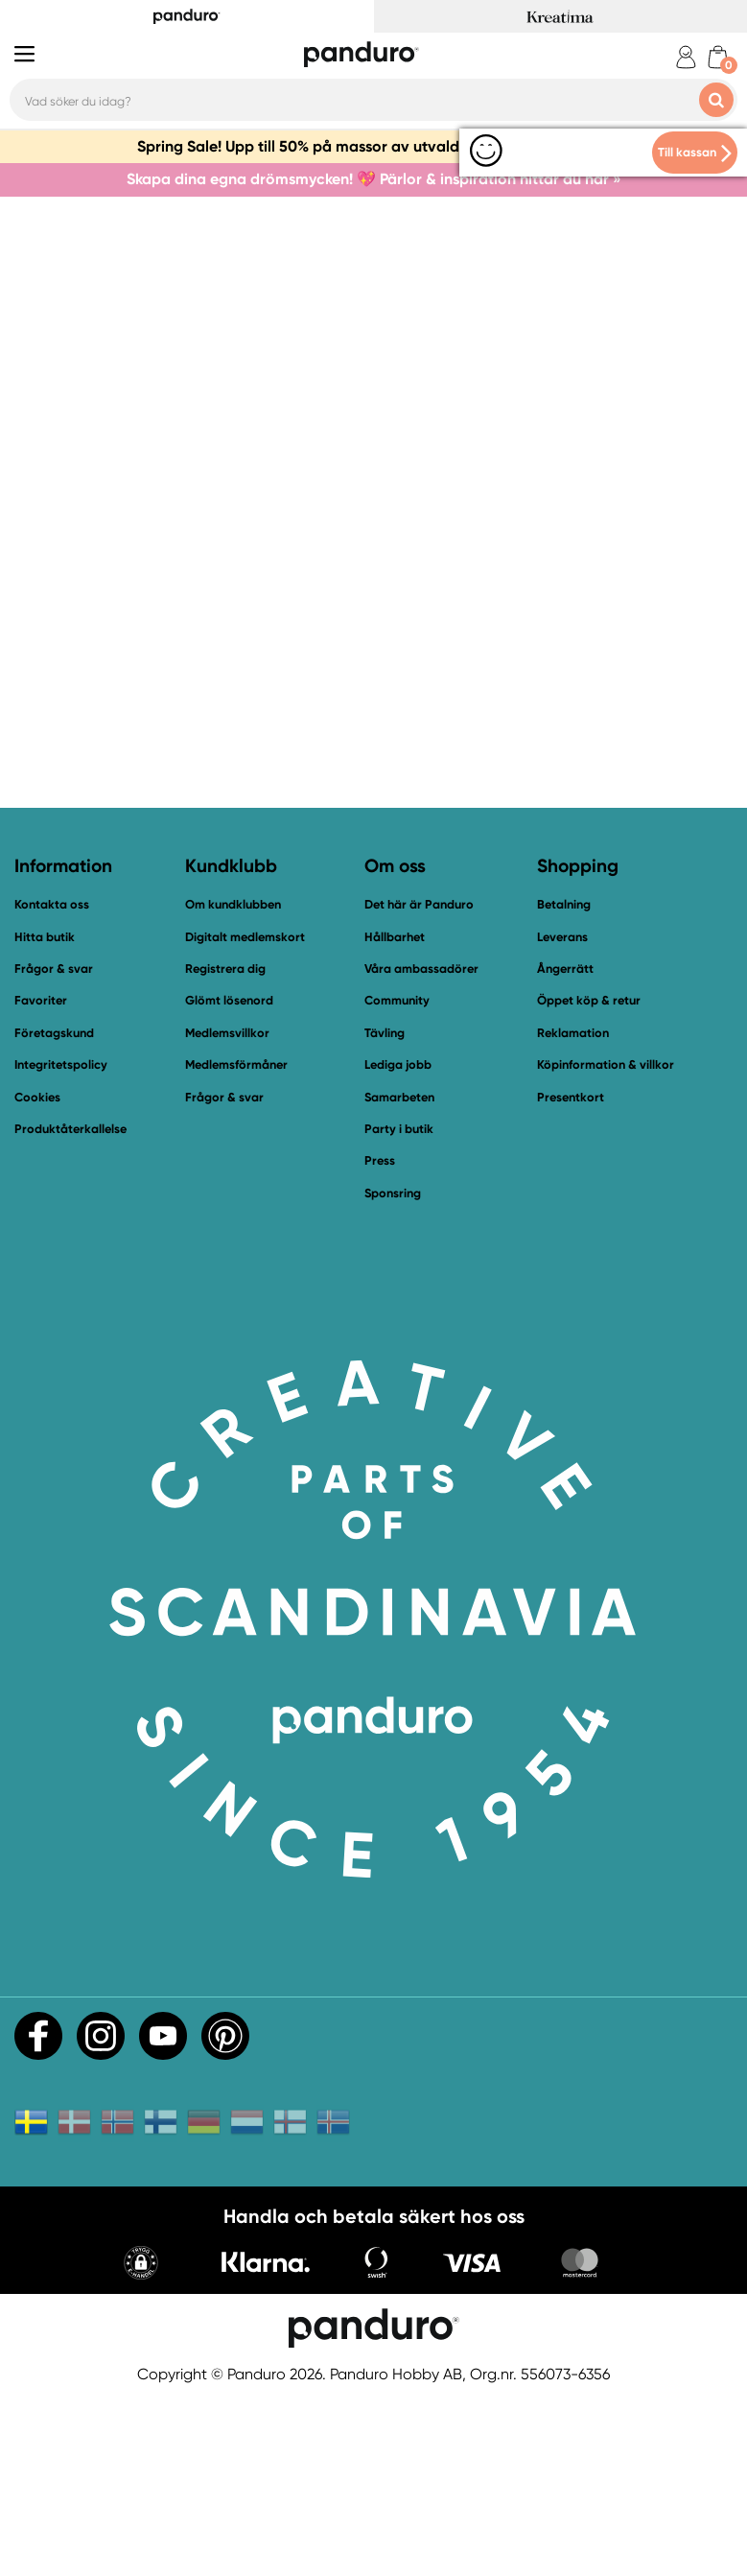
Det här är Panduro (419, 1082)
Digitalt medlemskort (245, 1114)
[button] (141, 2442)
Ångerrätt (565, 1146)
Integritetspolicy (60, 1242)
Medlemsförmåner (236, 1242)
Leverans (562, 1114)
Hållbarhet (394, 1114)
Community (397, 1177)
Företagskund (54, 1210)
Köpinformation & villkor (605, 1242)
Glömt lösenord (229, 1177)
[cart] (717, 57)
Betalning (564, 1082)
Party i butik (398, 1306)
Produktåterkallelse (70, 1306)
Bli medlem (449, 677)
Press (379, 1338)
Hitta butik (44, 1114)
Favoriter (40, 1177)
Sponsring (392, 1370)
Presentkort (570, 1274)
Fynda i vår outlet (625, 677)
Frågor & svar (53, 1146)
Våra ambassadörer (421, 1146)
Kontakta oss (291, 677)
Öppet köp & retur (589, 1177)
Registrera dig (225, 1146)
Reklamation (573, 1210)
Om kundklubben (233, 1082)
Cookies (37, 1275)
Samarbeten (399, 1274)
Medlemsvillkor (227, 1210)
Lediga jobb (398, 1242)
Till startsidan (123, 677)
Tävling (384, 1210)
